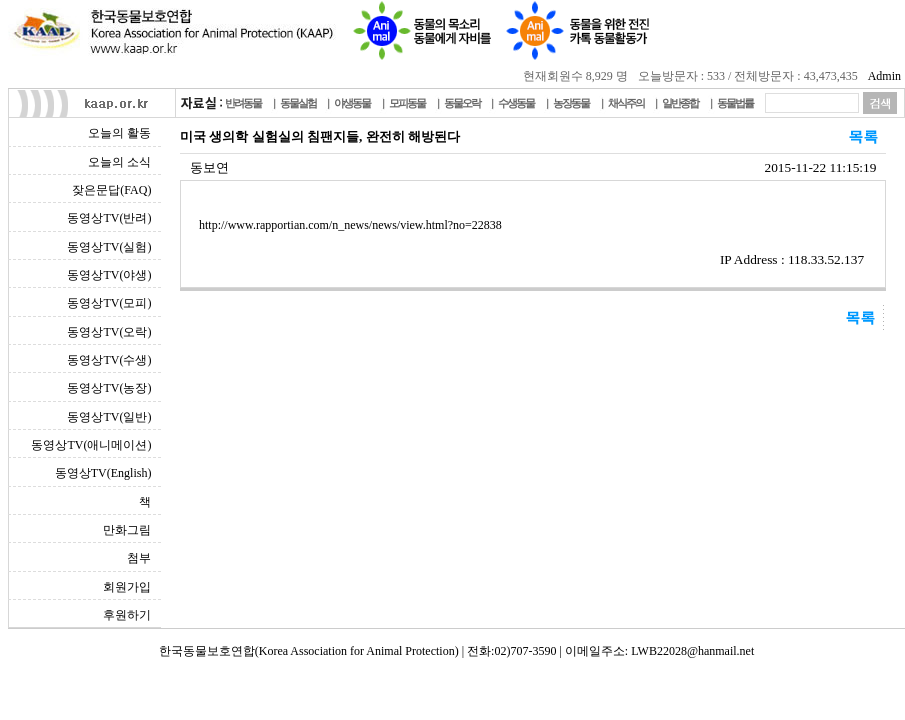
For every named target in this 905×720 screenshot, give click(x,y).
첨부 (139, 558)
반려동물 (243, 103)
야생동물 (352, 103)
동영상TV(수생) (109, 360)
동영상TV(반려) (109, 218)
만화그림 (127, 530)
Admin (884, 76)
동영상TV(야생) (109, 275)
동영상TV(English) (103, 473)
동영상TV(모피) (109, 303)
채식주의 (626, 103)
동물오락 (462, 103)
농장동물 (571, 103)
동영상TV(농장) (109, 388)
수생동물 (516, 103)
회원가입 (127, 587)
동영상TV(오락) (109, 332)
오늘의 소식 (119, 162)
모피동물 (407, 103)
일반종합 (680, 103)
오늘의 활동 (119, 133)
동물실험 (298, 103)
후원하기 (127, 615)
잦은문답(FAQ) (111, 190)
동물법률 (735, 103)
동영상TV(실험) (109, 247)
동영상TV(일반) (109, 417)
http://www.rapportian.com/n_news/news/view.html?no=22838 (350, 225)
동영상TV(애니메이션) (91, 445)
